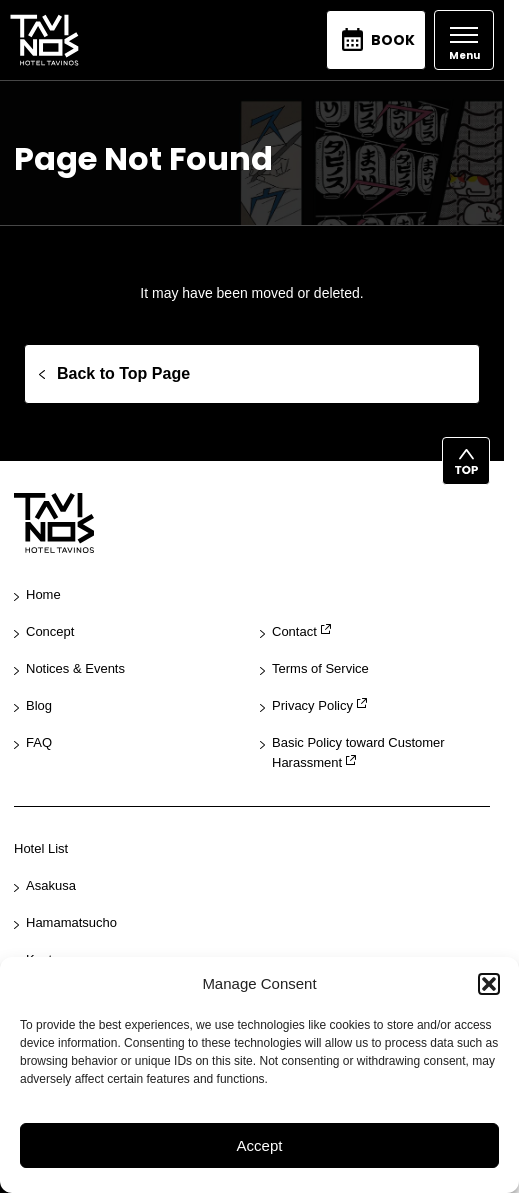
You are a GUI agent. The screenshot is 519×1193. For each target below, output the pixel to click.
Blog (39, 705)
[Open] (464, 40)
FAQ (39, 742)
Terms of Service (320, 668)
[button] (489, 984)
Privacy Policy (312, 705)
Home (43, 594)
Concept (50, 631)
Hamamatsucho (71, 922)
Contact (294, 631)
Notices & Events (75, 668)
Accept (260, 1145)
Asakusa (51, 885)
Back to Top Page (123, 373)
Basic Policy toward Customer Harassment (358, 753)
